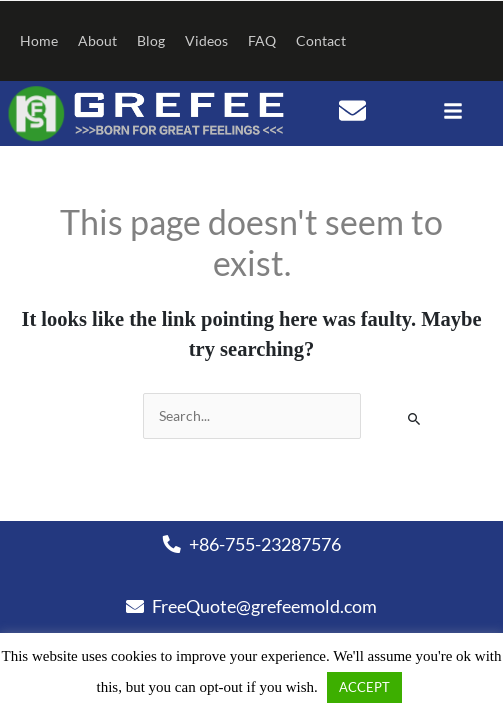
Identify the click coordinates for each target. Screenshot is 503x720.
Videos (206, 40)
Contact (321, 40)
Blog (151, 40)
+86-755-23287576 (252, 544)
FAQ (262, 40)
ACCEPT (364, 687)
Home (39, 40)
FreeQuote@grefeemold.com (251, 606)
